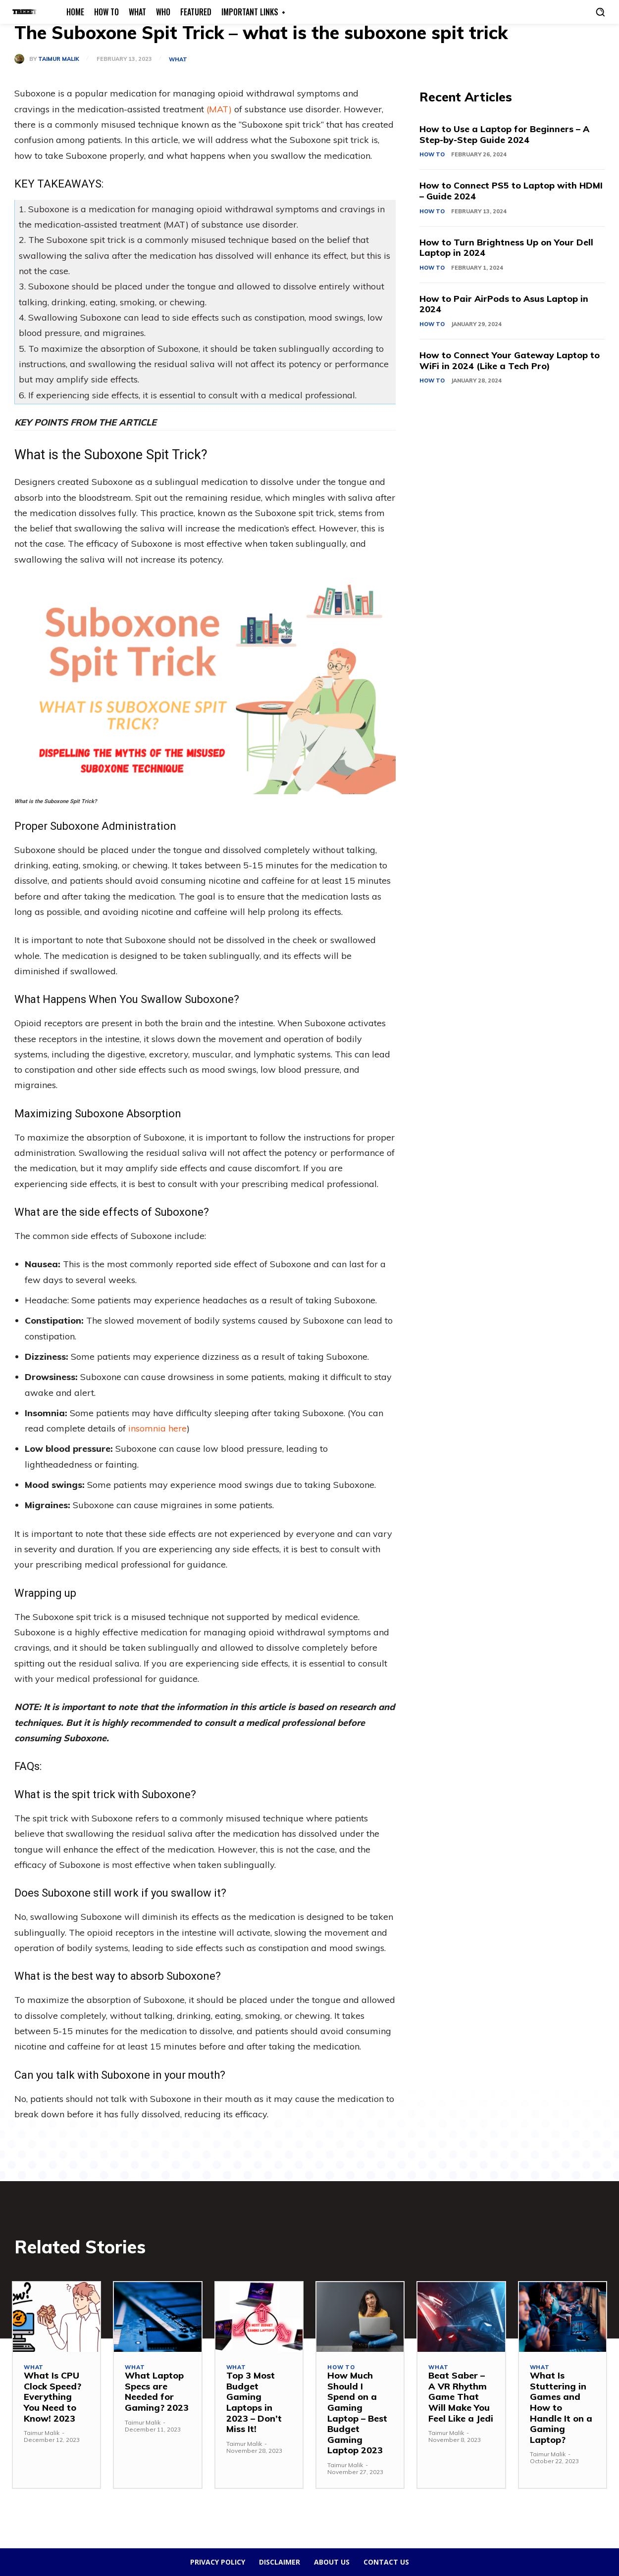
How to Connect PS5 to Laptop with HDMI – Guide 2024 (511, 191)
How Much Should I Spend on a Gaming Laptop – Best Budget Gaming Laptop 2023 (357, 2413)
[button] (600, 12)
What (178, 59)
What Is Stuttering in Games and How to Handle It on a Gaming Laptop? (561, 2407)
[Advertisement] (512, 487)
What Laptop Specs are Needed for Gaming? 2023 (157, 2391)
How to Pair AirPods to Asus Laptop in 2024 (504, 304)
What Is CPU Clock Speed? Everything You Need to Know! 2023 (52, 2397)
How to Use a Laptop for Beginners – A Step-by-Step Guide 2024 (504, 134)
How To (432, 154)
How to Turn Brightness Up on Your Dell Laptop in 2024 (506, 248)
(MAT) (219, 109)
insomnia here (156, 1428)
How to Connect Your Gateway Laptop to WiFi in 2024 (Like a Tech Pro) (510, 360)
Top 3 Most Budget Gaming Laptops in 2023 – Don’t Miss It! (254, 2402)
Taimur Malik (58, 59)
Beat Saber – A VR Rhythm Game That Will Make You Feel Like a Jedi (460, 2397)
